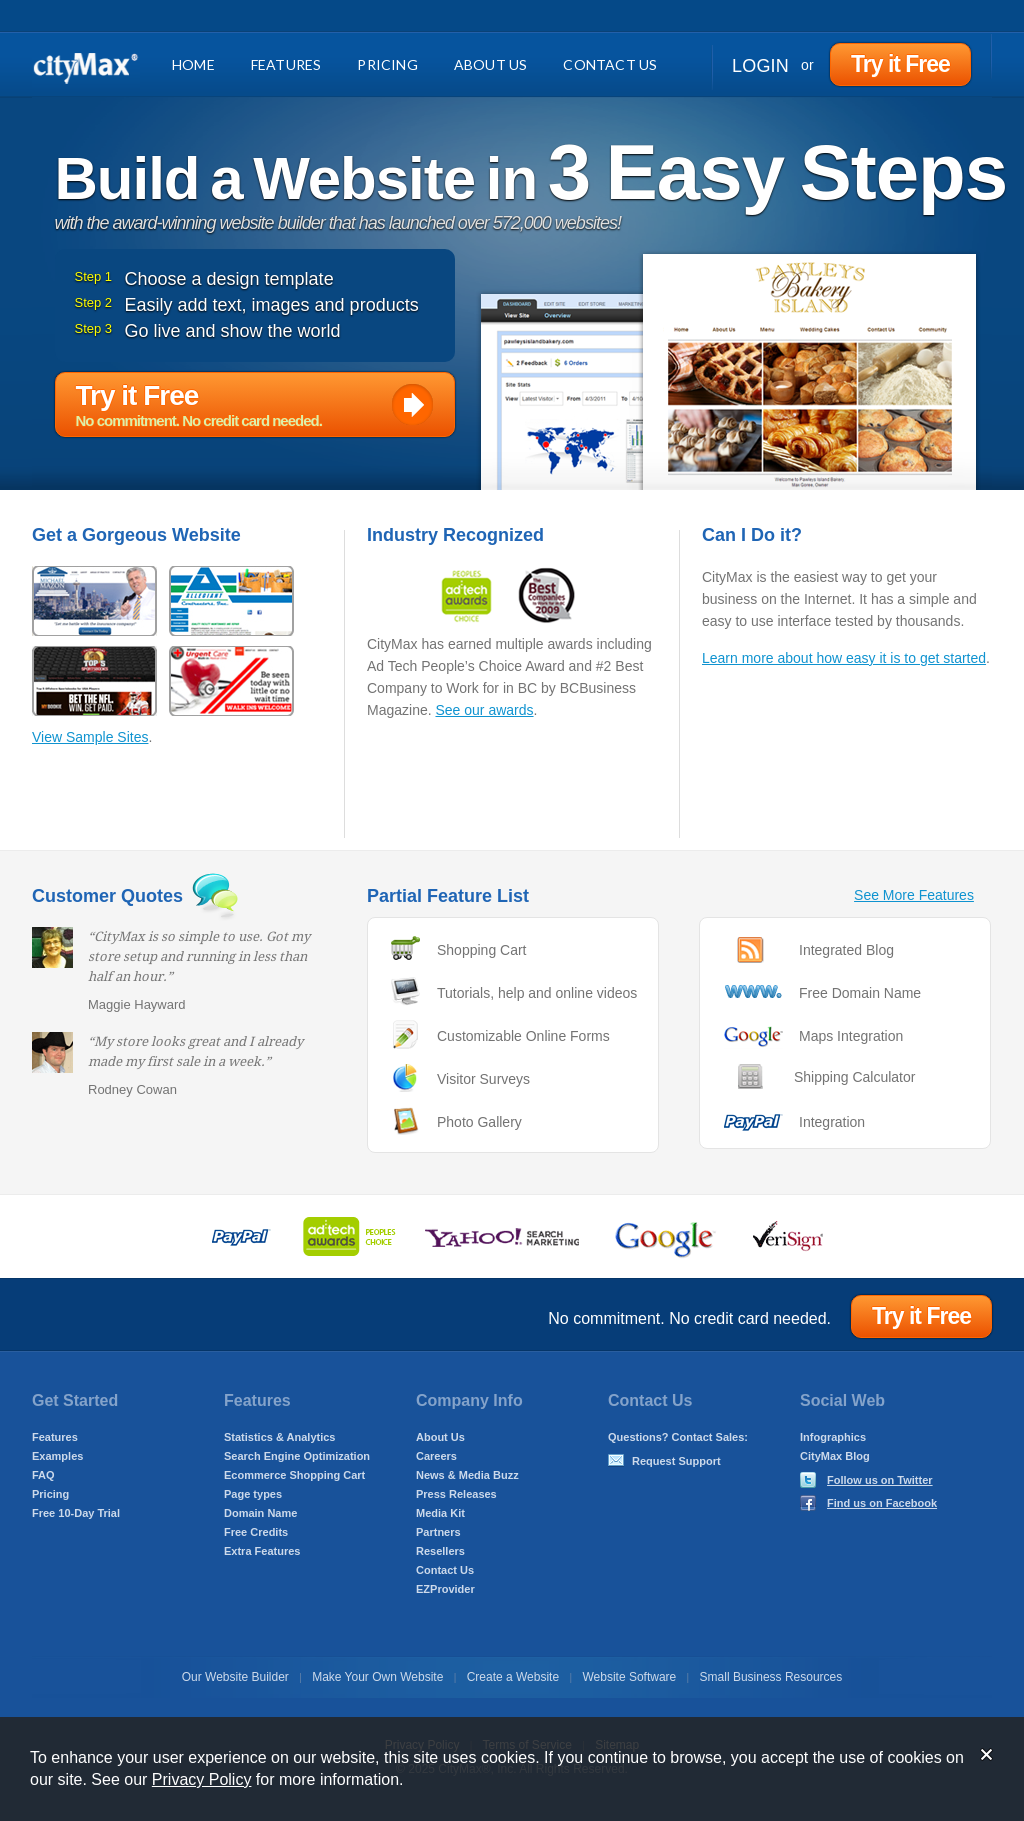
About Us (491, 64)
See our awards (484, 710)
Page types (253, 1494)
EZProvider (445, 1589)
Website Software (629, 1677)
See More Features (914, 895)
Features (286, 64)
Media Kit (440, 1513)
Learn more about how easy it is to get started (844, 658)
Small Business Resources (771, 1677)
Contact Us (610, 64)
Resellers (440, 1551)
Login (760, 66)
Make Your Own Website (377, 1677)
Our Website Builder (235, 1677)
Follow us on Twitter (880, 1480)
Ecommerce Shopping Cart (294, 1475)
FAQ (43, 1475)
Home (193, 64)
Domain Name (260, 1513)
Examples (57, 1456)
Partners (438, 1532)
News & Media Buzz (467, 1475)
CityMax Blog (835, 1456)
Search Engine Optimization (297, 1456)
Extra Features (262, 1551)
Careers (436, 1456)
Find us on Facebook (882, 1503)
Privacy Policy (202, 1779)
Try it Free (900, 64)
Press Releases (456, 1494)
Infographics (833, 1437)
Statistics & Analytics (279, 1437)
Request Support (676, 1461)
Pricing (387, 64)
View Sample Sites (90, 737)
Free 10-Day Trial (76, 1513)
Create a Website (513, 1677)
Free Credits (256, 1532)
